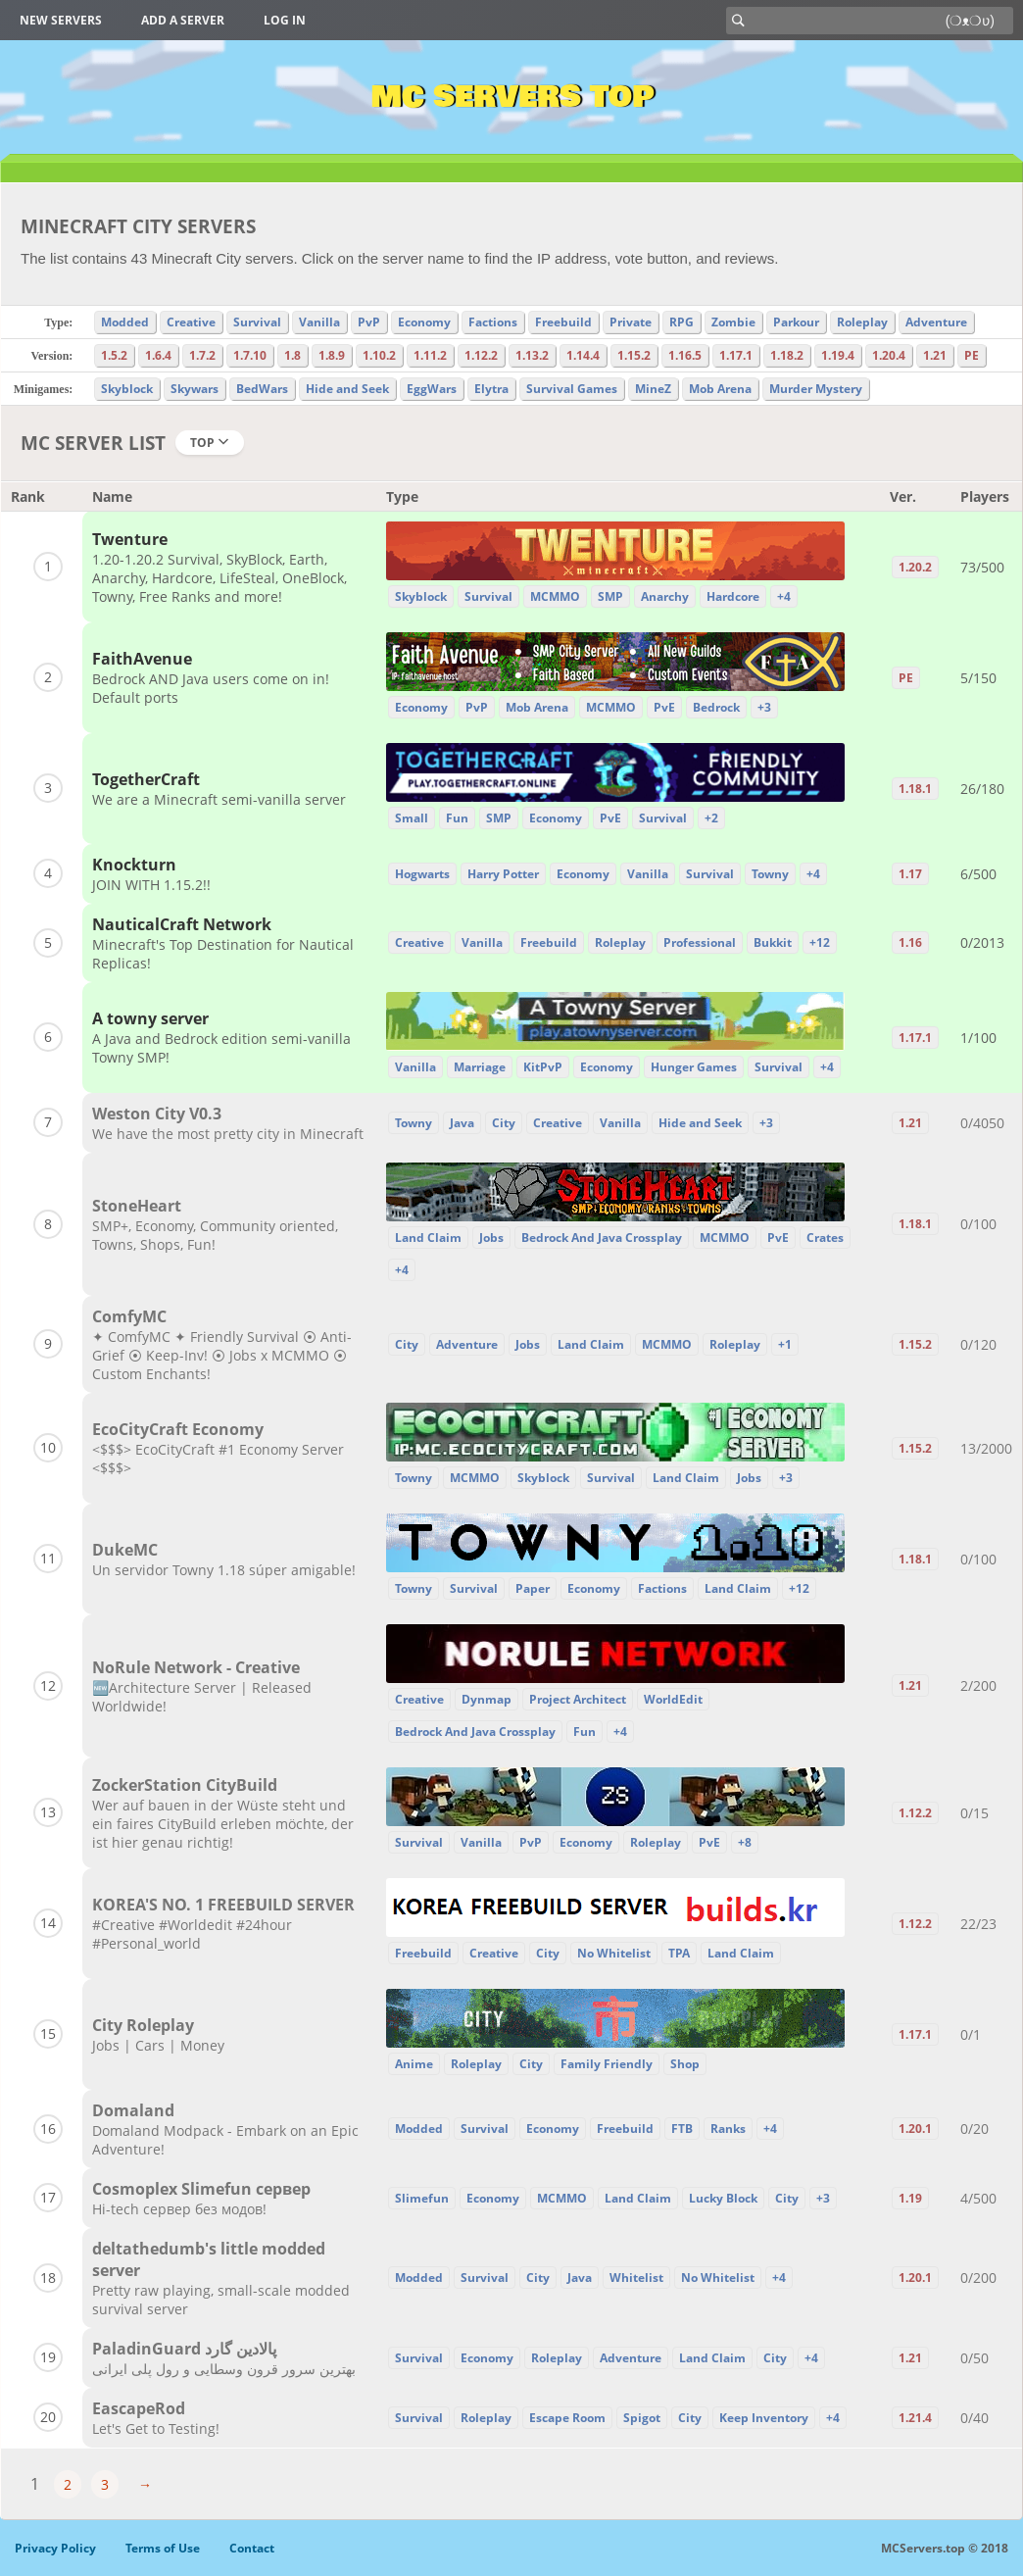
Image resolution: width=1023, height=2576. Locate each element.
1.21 (935, 355)
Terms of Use (162, 2548)
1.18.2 (787, 355)
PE (971, 355)
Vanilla (319, 322)
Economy (424, 322)
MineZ (653, 388)
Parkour (796, 322)
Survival (257, 322)
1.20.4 (888, 355)
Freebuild (563, 322)
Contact (251, 2548)
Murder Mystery (815, 388)
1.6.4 (158, 355)
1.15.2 (634, 355)
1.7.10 (250, 355)
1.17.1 (736, 355)
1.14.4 (583, 355)
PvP (369, 322)
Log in (285, 20)
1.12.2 (481, 355)
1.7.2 (202, 355)
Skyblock (127, 388)
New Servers (61, 20)
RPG (681, 322)
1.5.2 (114, 355)
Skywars (194, 388)
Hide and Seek (347, 388)
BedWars (262, 388)
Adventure (936, 322)
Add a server (182, 20)
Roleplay (862, 322)
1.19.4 (837, 355)
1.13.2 (532, 355)
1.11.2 (430, 355)
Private (630, 322)
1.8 (292, 355)
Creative (191, 322)
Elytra (491, 388)
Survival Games (571, 388)
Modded (125, 322)
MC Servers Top (512, 97)
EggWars (432, 388)
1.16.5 (685, 355)
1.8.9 (331, 355)
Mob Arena (720, 388)
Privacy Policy (55, 2548)
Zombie (733, 322)
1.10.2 (379, 355)
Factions (492, 322)
